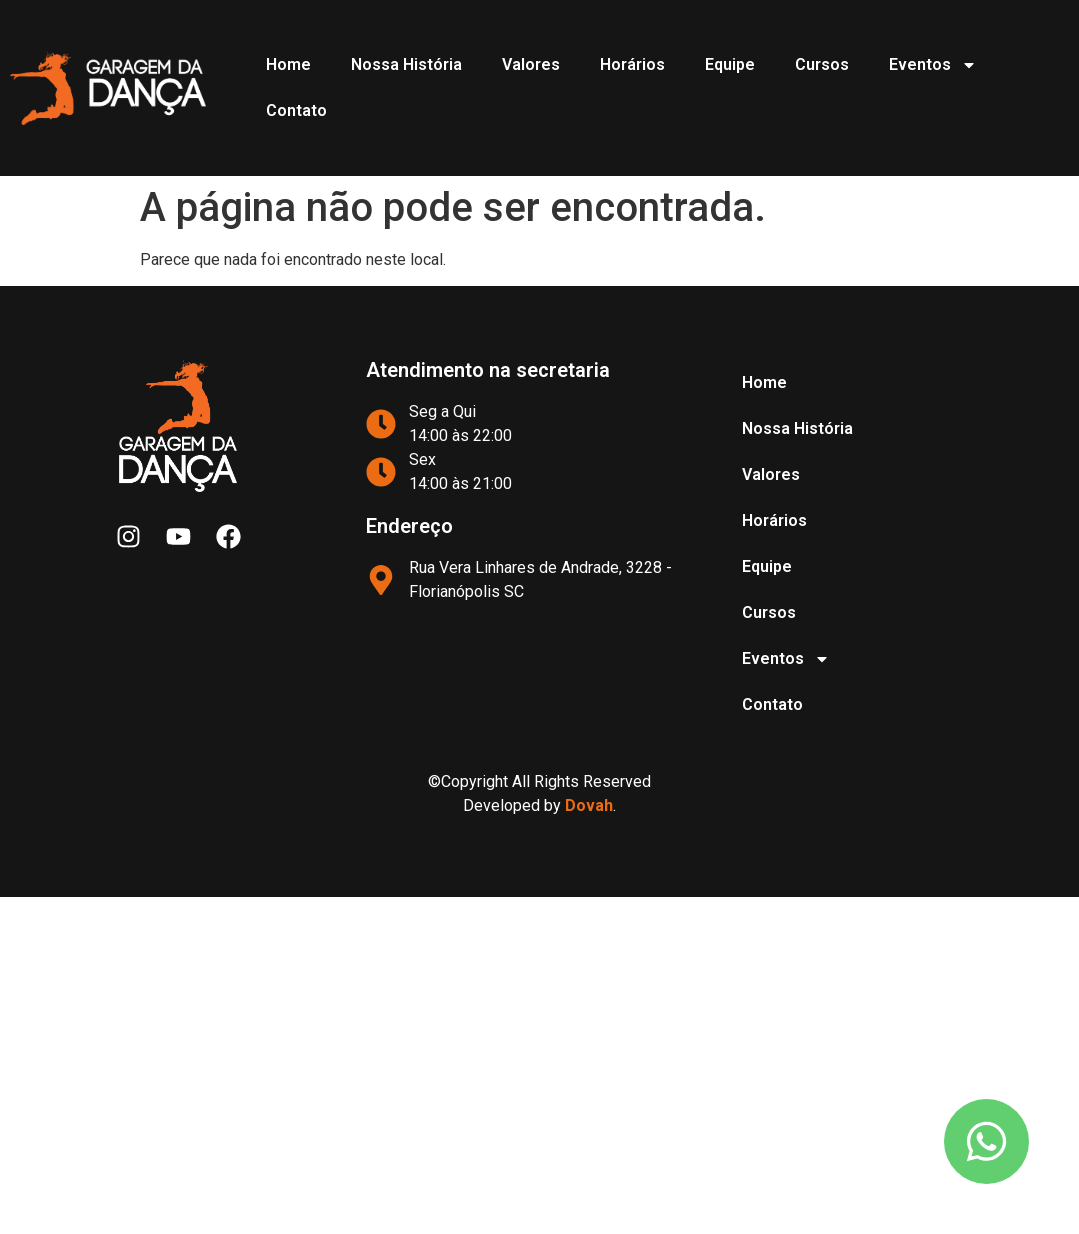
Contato (296, 110)
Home (288, 64)
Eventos (933, 65)
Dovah (589, 805)
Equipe (730, 64)
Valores (531, 64)
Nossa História (406, 64)
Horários (632, 64)
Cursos (822, 64)
